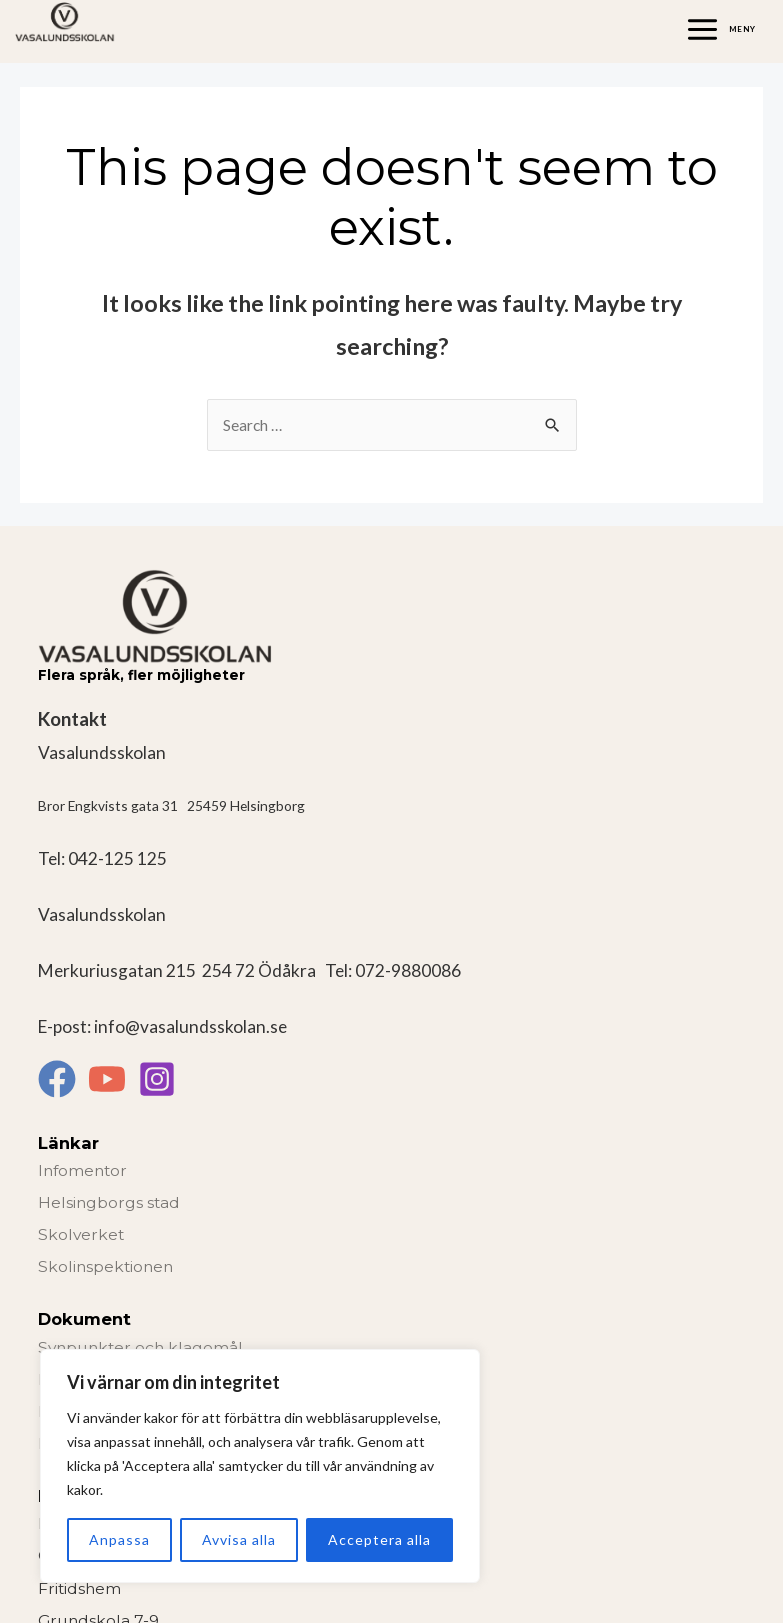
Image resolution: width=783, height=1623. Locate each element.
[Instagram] (157, 1079)
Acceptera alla (379, 1539)
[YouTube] (107, 1079)
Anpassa (119, 1539)
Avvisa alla (239, 1539)
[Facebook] (57, 1079)
